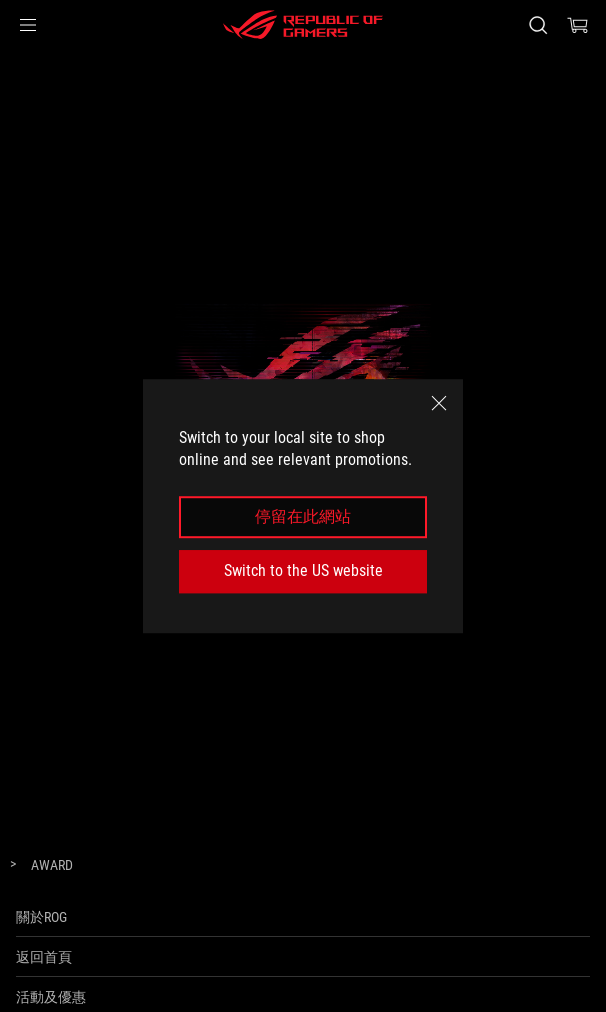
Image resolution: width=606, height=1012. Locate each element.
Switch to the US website (303, 570)
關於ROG (41, 917)
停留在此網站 (303, 516)
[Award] (52, 866)
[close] (439, 403)
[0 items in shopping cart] (578, 25)
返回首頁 (44, 957)
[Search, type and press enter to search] (537, 25)
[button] (28, 25)
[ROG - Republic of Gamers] (303, 25)
